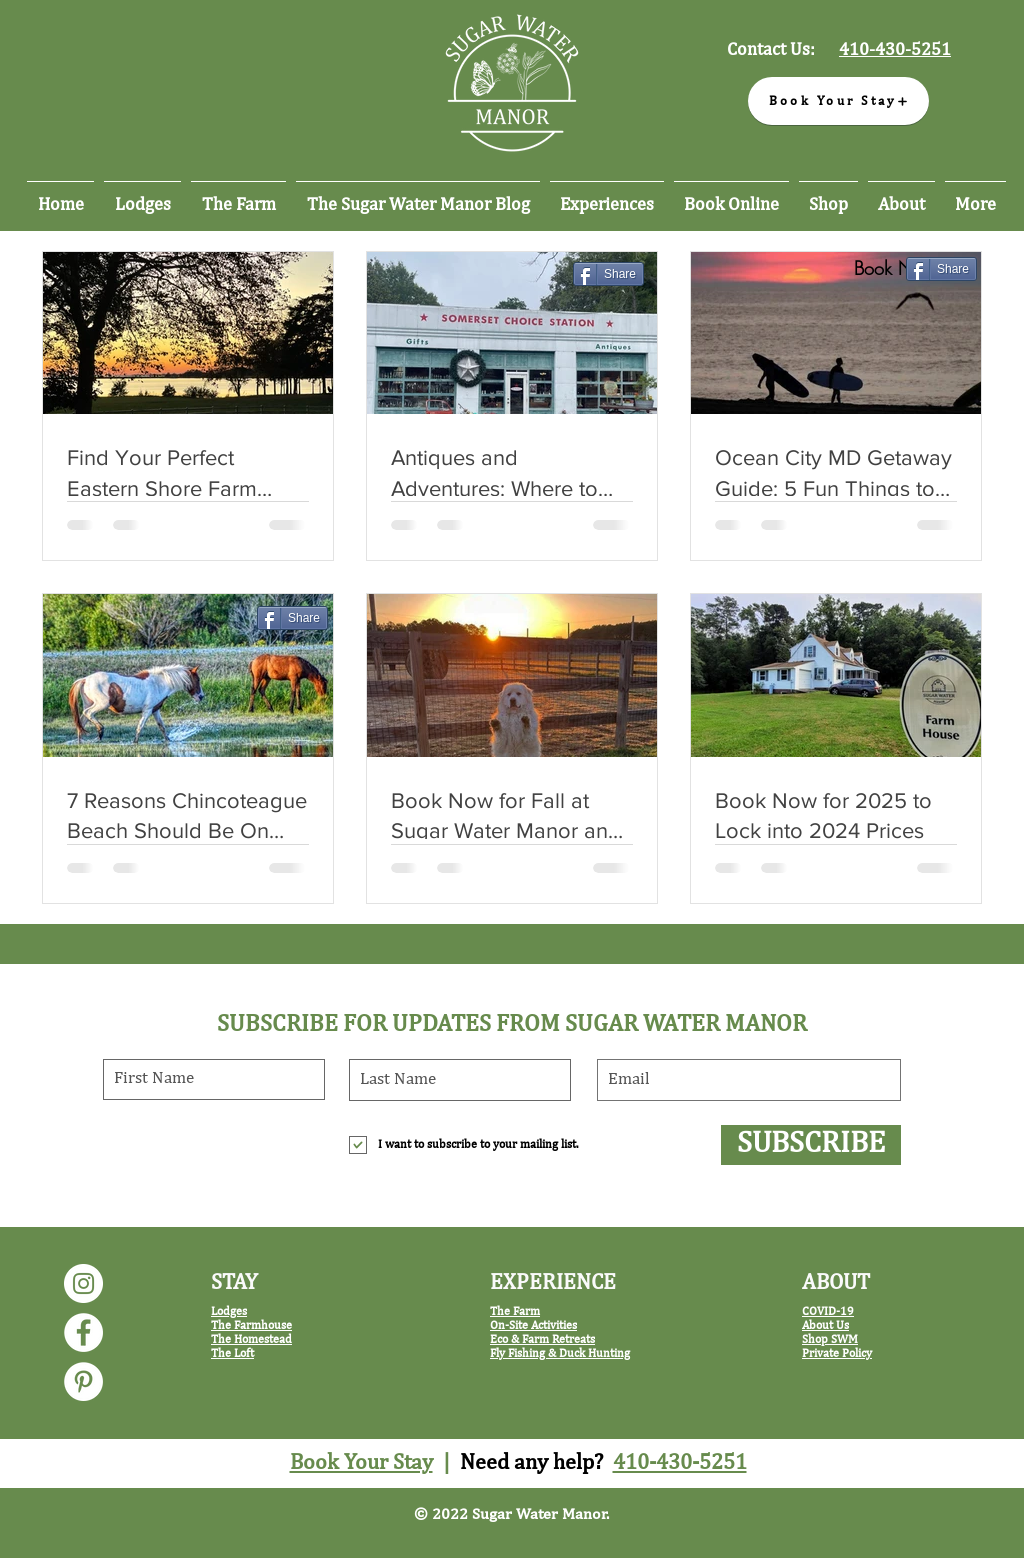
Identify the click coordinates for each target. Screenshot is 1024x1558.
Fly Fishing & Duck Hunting (560, 1354)
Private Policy (837, 1354)
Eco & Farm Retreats (542, 1340)
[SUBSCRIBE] (811, 1145)
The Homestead (251, 1340)
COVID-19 (828, 1312)
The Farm (515, 1312)
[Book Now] (895, 269)
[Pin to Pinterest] (619, 305)
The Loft (232, 1354)
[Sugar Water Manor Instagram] (83, 1283)
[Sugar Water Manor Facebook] (83, 1332)
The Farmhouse (251, 1326)
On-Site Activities (533, 1326)
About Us (825, 1326)
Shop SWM (830, 1340)
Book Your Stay (361, 1463)
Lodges (229, 1312)
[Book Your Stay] (838, 101)
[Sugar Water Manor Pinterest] (83, 1381)
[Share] (608, 274)
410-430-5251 (680, 1463)
